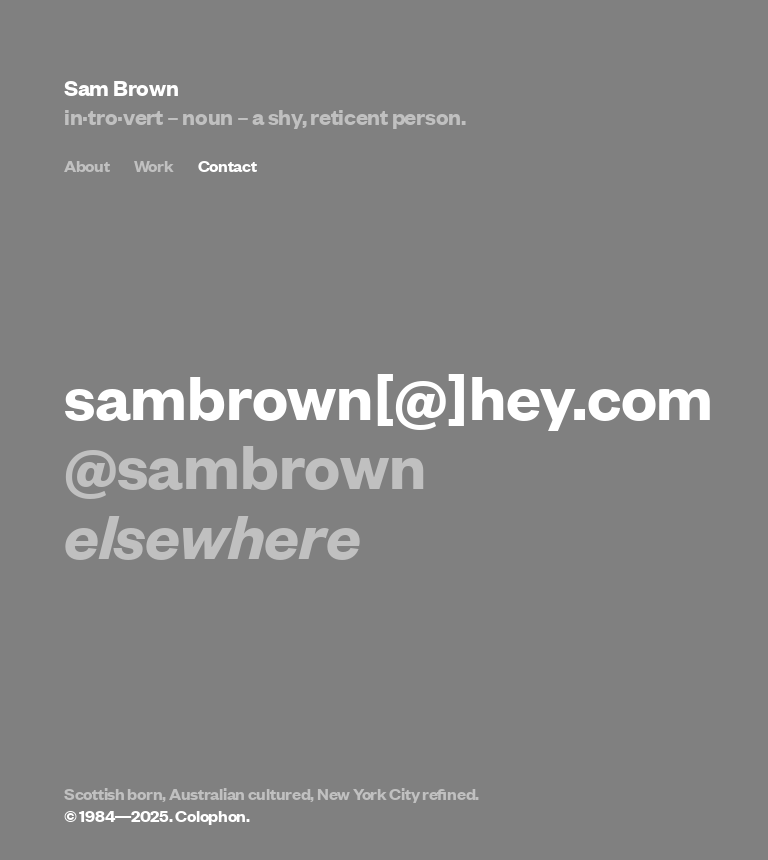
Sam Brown (121, 86)
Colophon (210, 815)
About (87, 166)
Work (154, 166)
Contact (227, 166)
